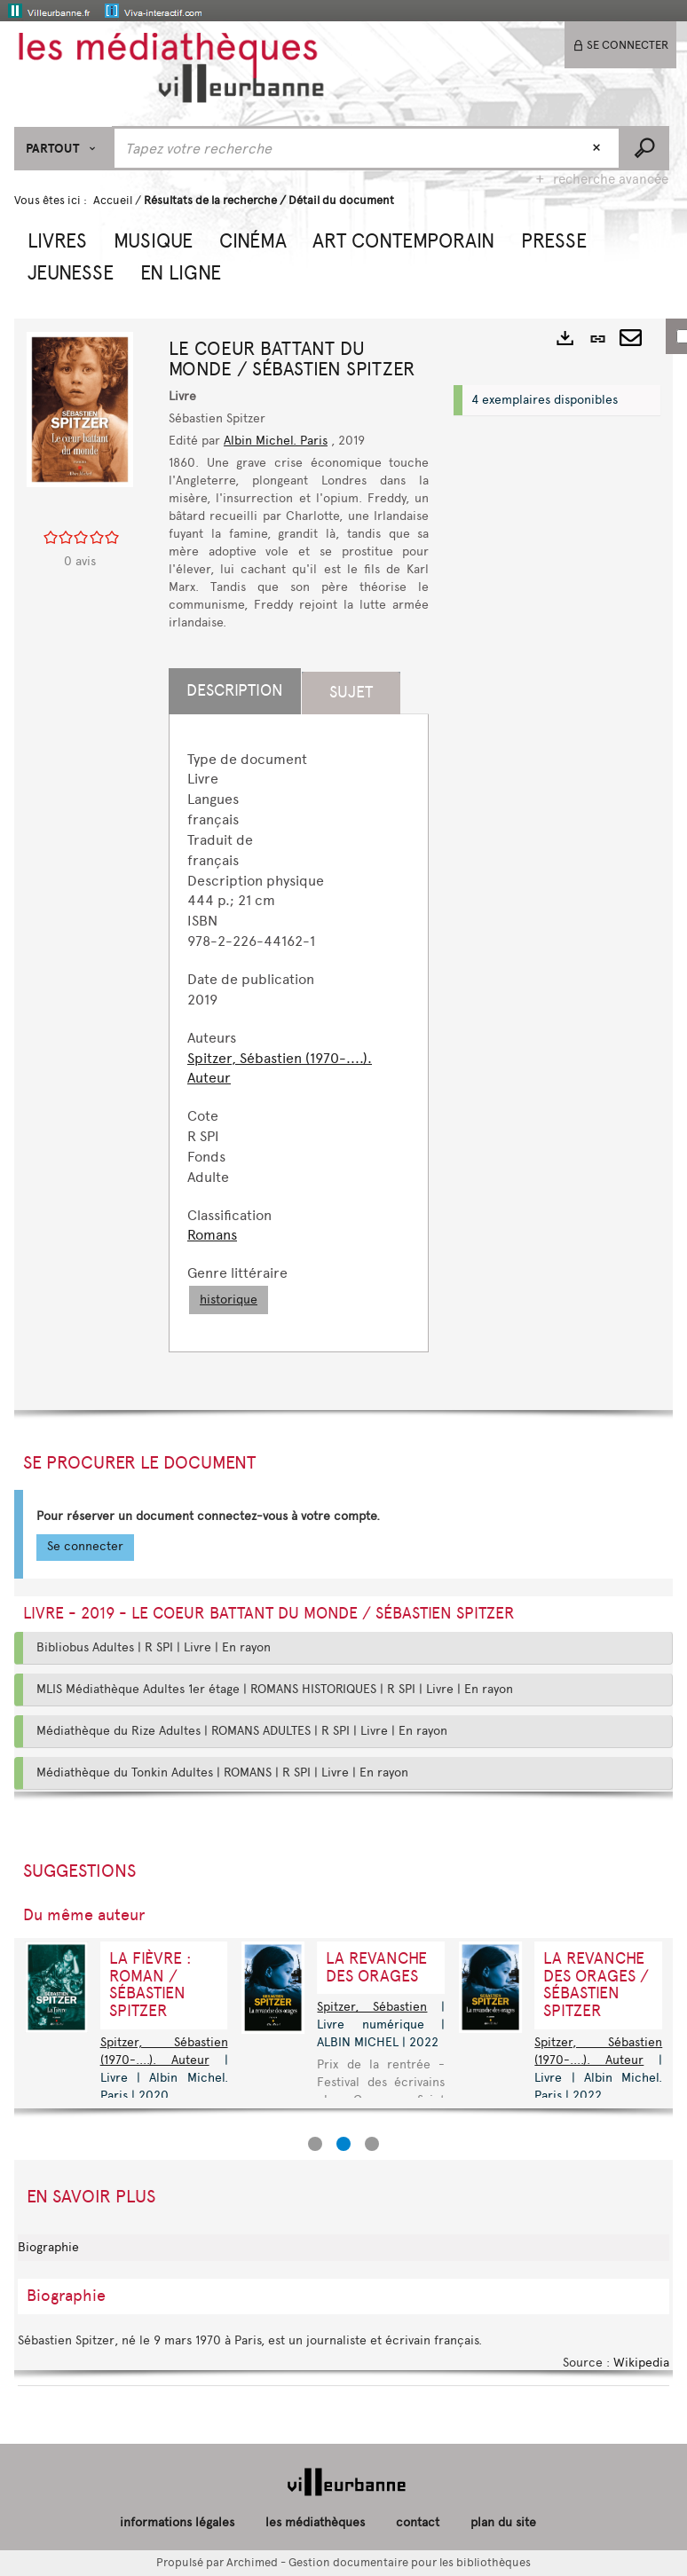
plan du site (503, 2522)
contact (417, 2522)
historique (228, 1299)
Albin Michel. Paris (276, 440)
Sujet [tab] (351, 692)
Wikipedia (641, 2362)
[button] (57, 239)
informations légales (177, 2522)
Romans (212, 1234)
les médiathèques (315, 2522)
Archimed (252, 2562)
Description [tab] (234, 690)
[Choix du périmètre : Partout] (63, 148)
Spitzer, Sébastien (372, 2006)
